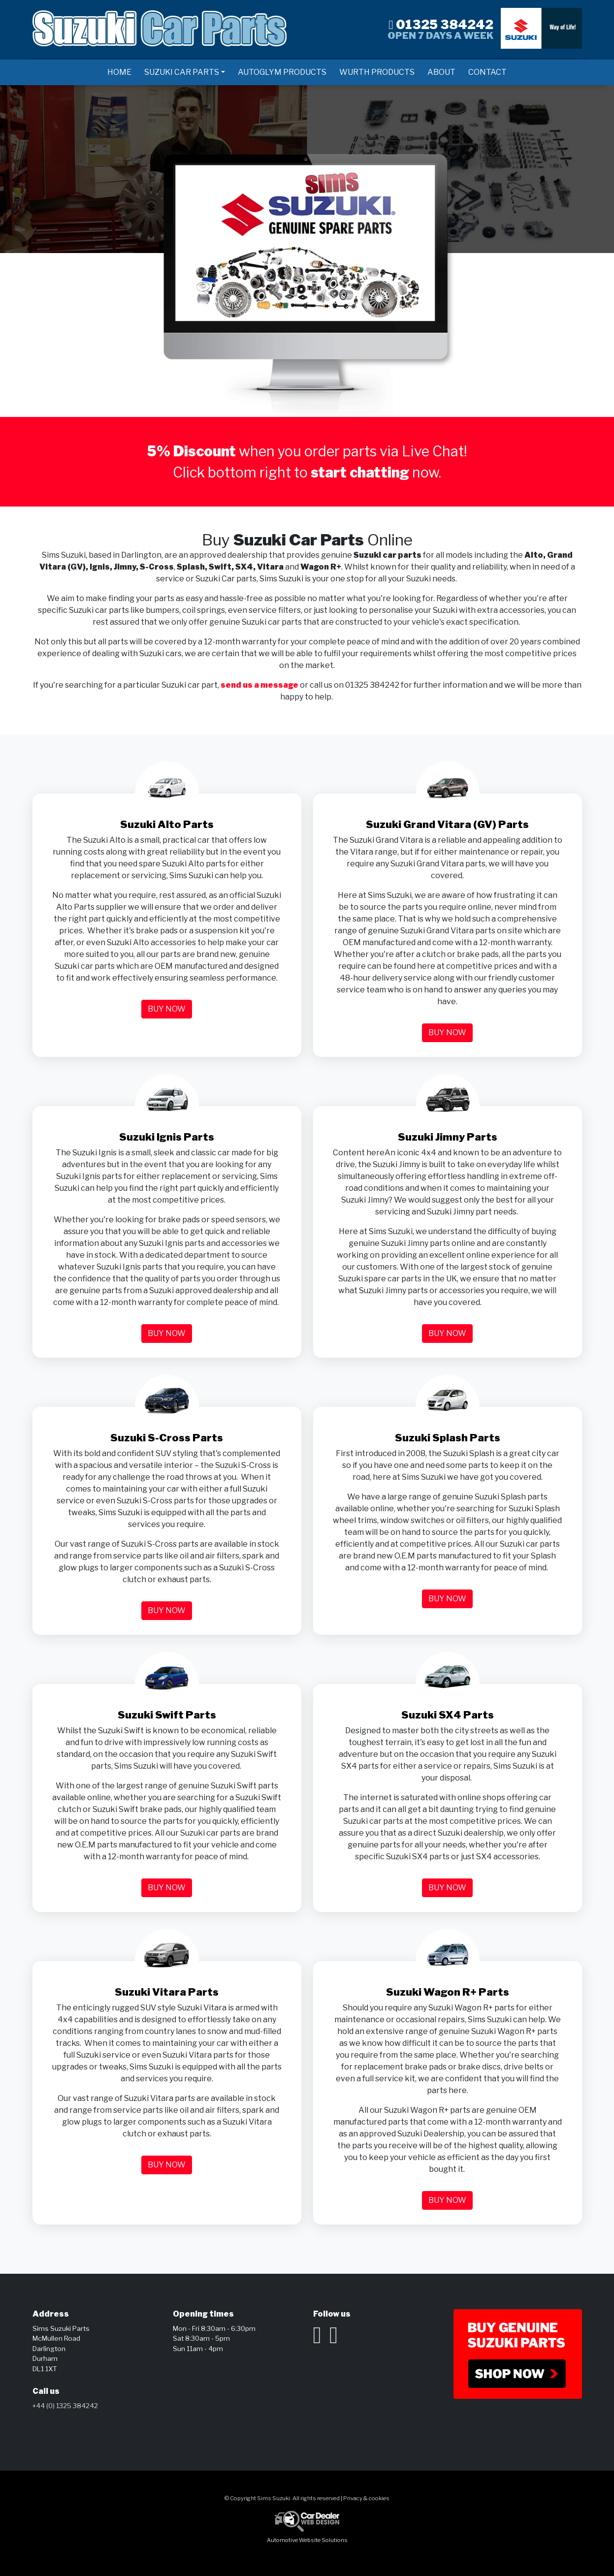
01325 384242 (440, 24)
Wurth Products (377, 72)
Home (119, 72)
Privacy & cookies (366, 2498)
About (441, 72)
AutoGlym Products (282, 72)
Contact (487, 72)
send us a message (259, 685)
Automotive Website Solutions (307, 2540)
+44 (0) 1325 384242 (65, 2406)
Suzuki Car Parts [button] (181, 72)
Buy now (167, 1009)
